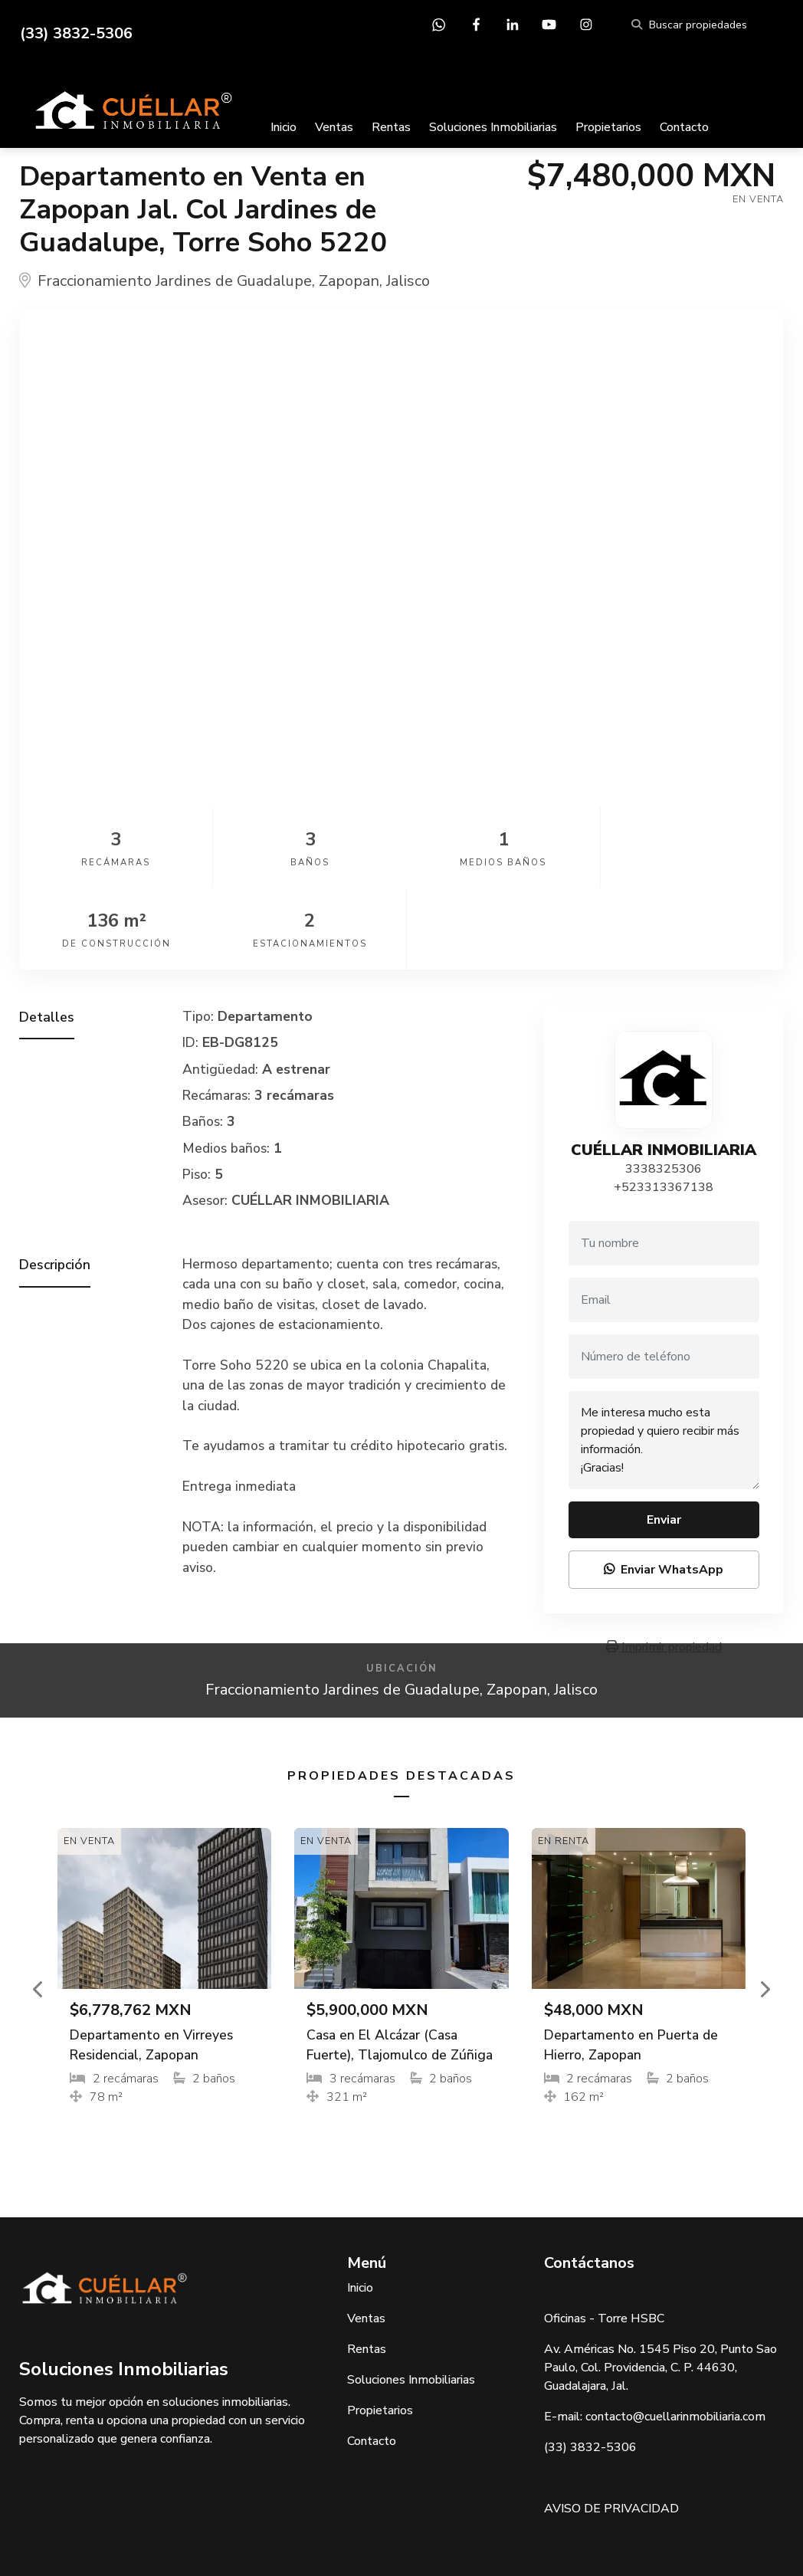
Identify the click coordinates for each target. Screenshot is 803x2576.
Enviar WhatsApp (663, 1488)
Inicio (283, 127)
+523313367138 (663, 1106)
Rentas (391, 127)
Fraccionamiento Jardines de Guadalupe (175, 281)
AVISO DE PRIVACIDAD (611, 2427)
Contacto (684, 127)
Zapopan (349, 281)
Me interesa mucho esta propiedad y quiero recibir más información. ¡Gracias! (664, 1359)
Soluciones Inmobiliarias (493, 127)
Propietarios (608, 127)
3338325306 (663, 1087)
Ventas (334, 127)
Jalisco (408, 281)
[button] (38, 1908)
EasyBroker (436, 2530)
